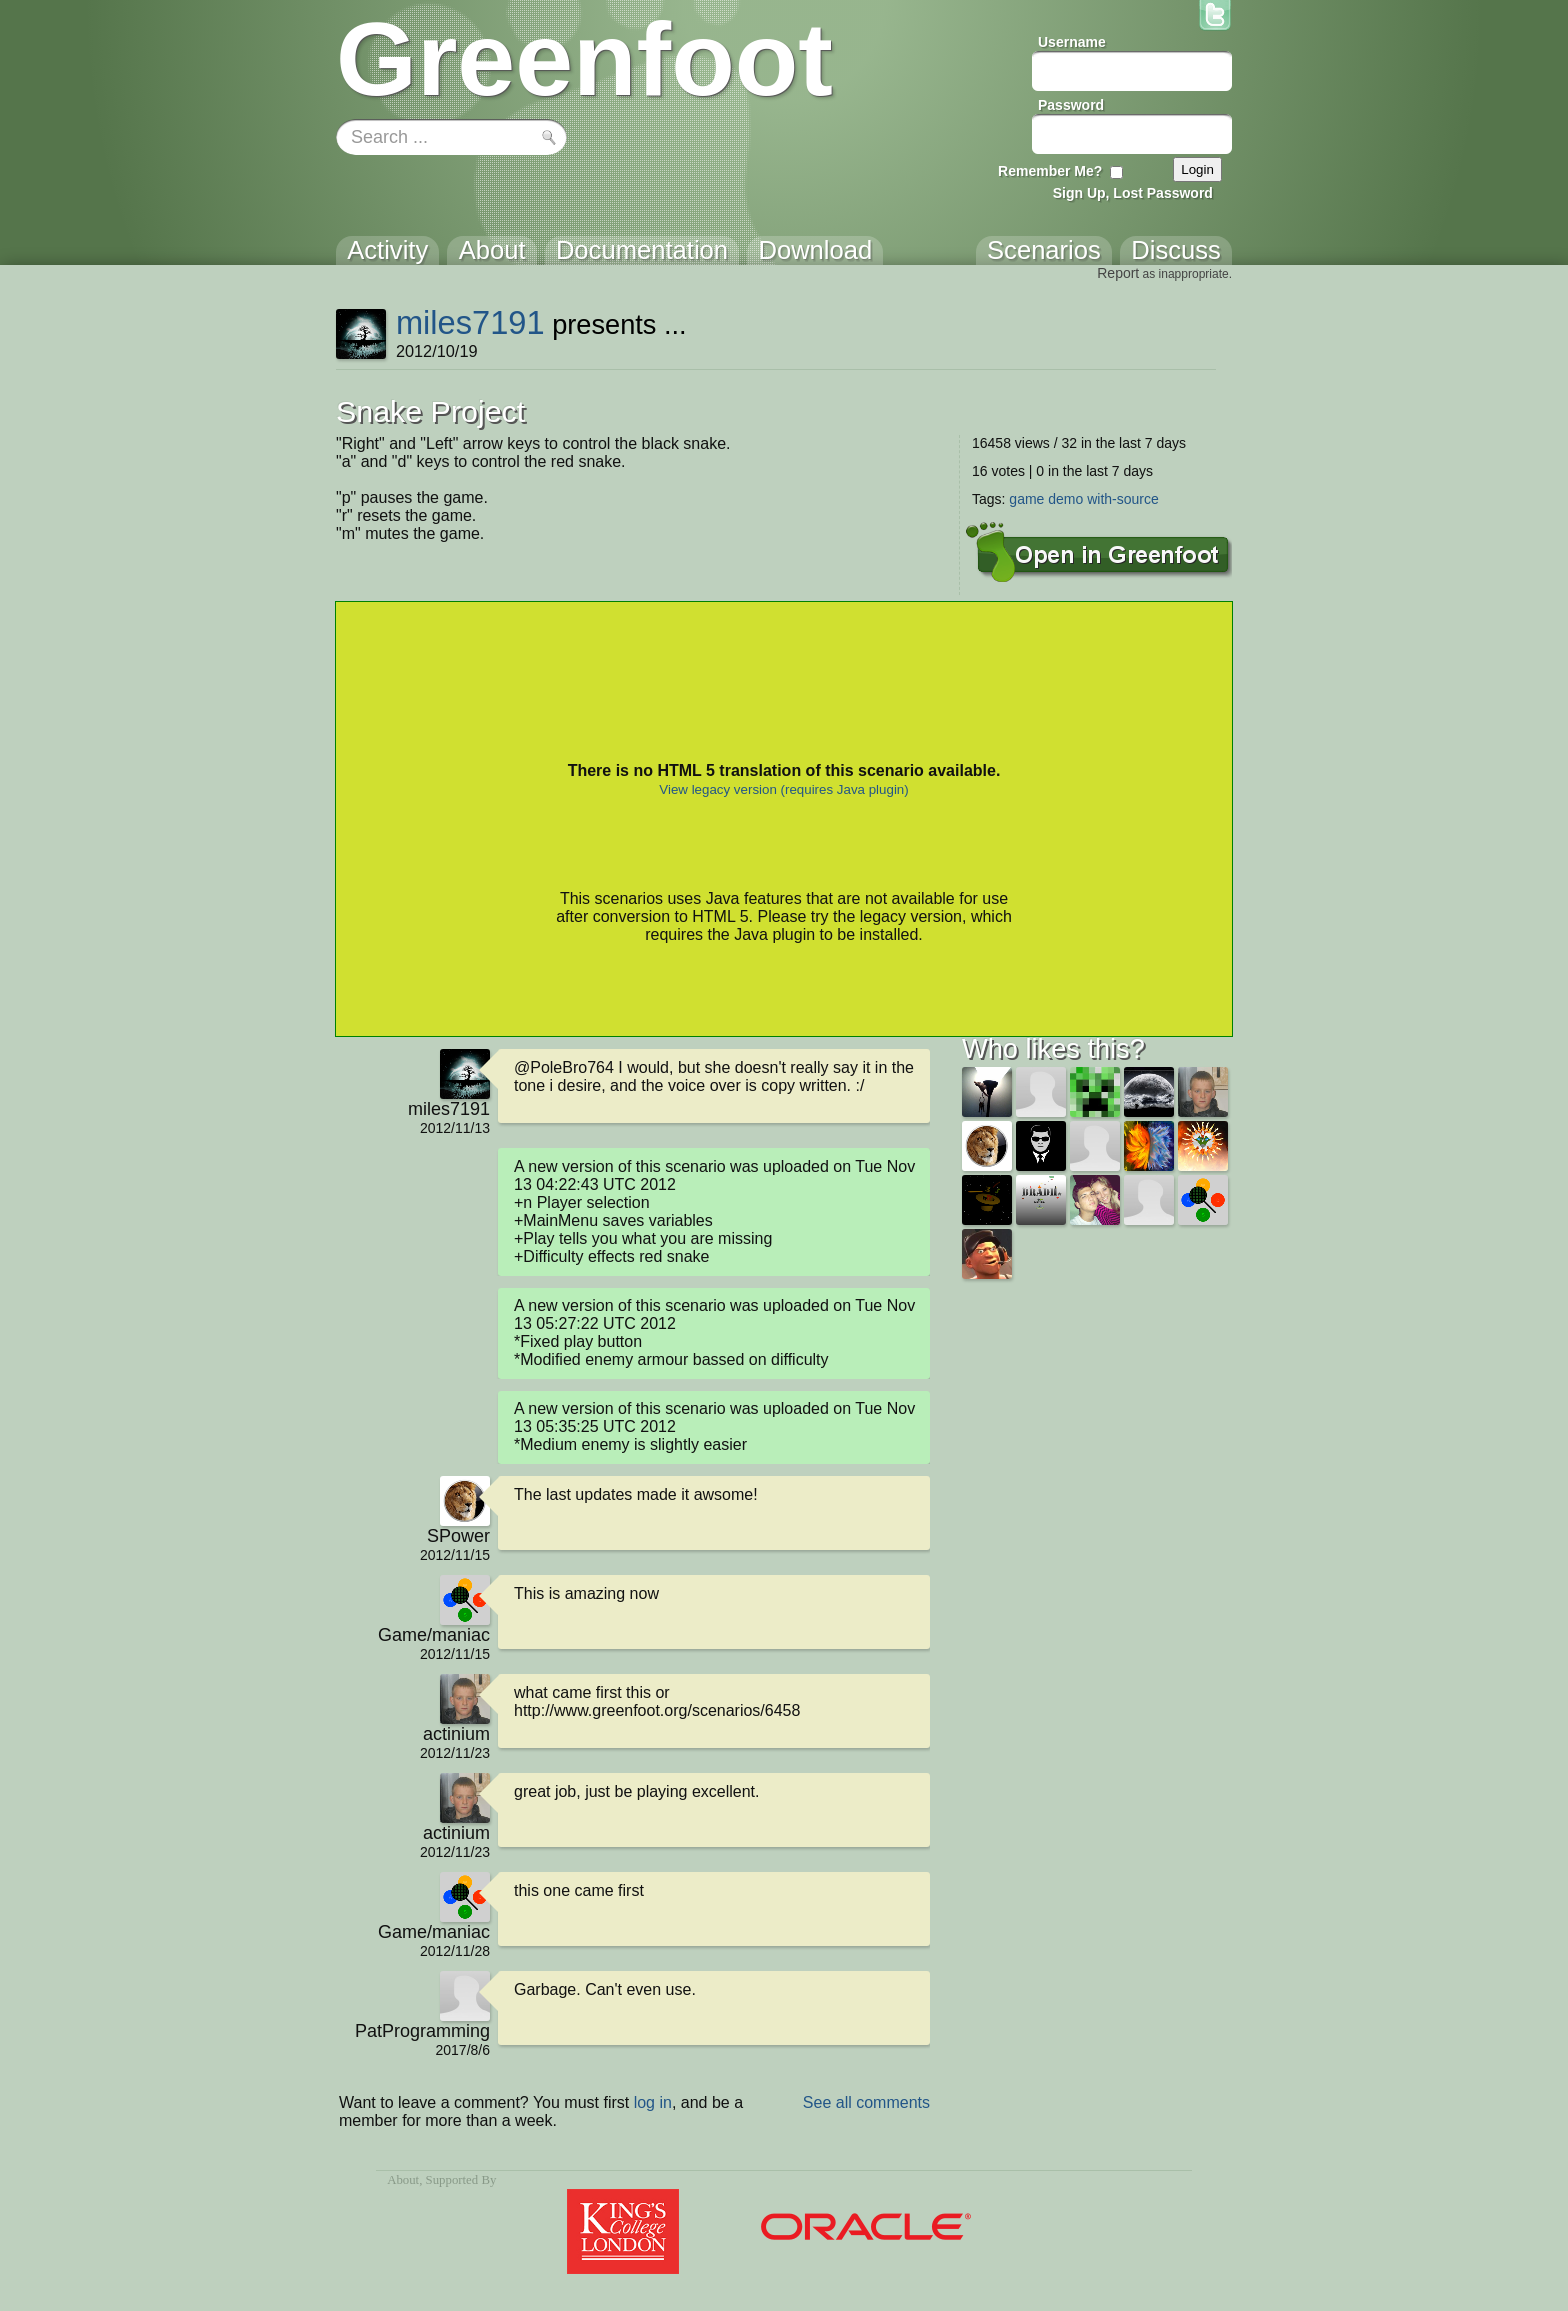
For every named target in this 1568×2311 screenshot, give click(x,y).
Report (1118, 273)
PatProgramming (422, 2031)
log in (653, 2102)
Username (1072, 42)
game (1026, 499)
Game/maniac (434, 1635)
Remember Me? (1050, 171)
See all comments (866, 2102)
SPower (458, 1536)
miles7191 (470, 322)
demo (1065, 499)
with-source (1123, 499)
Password (1071, 105)
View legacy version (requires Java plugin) (783, 789)
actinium (456, 1734)
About (403, 2180)
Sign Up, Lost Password (1133, 193)
